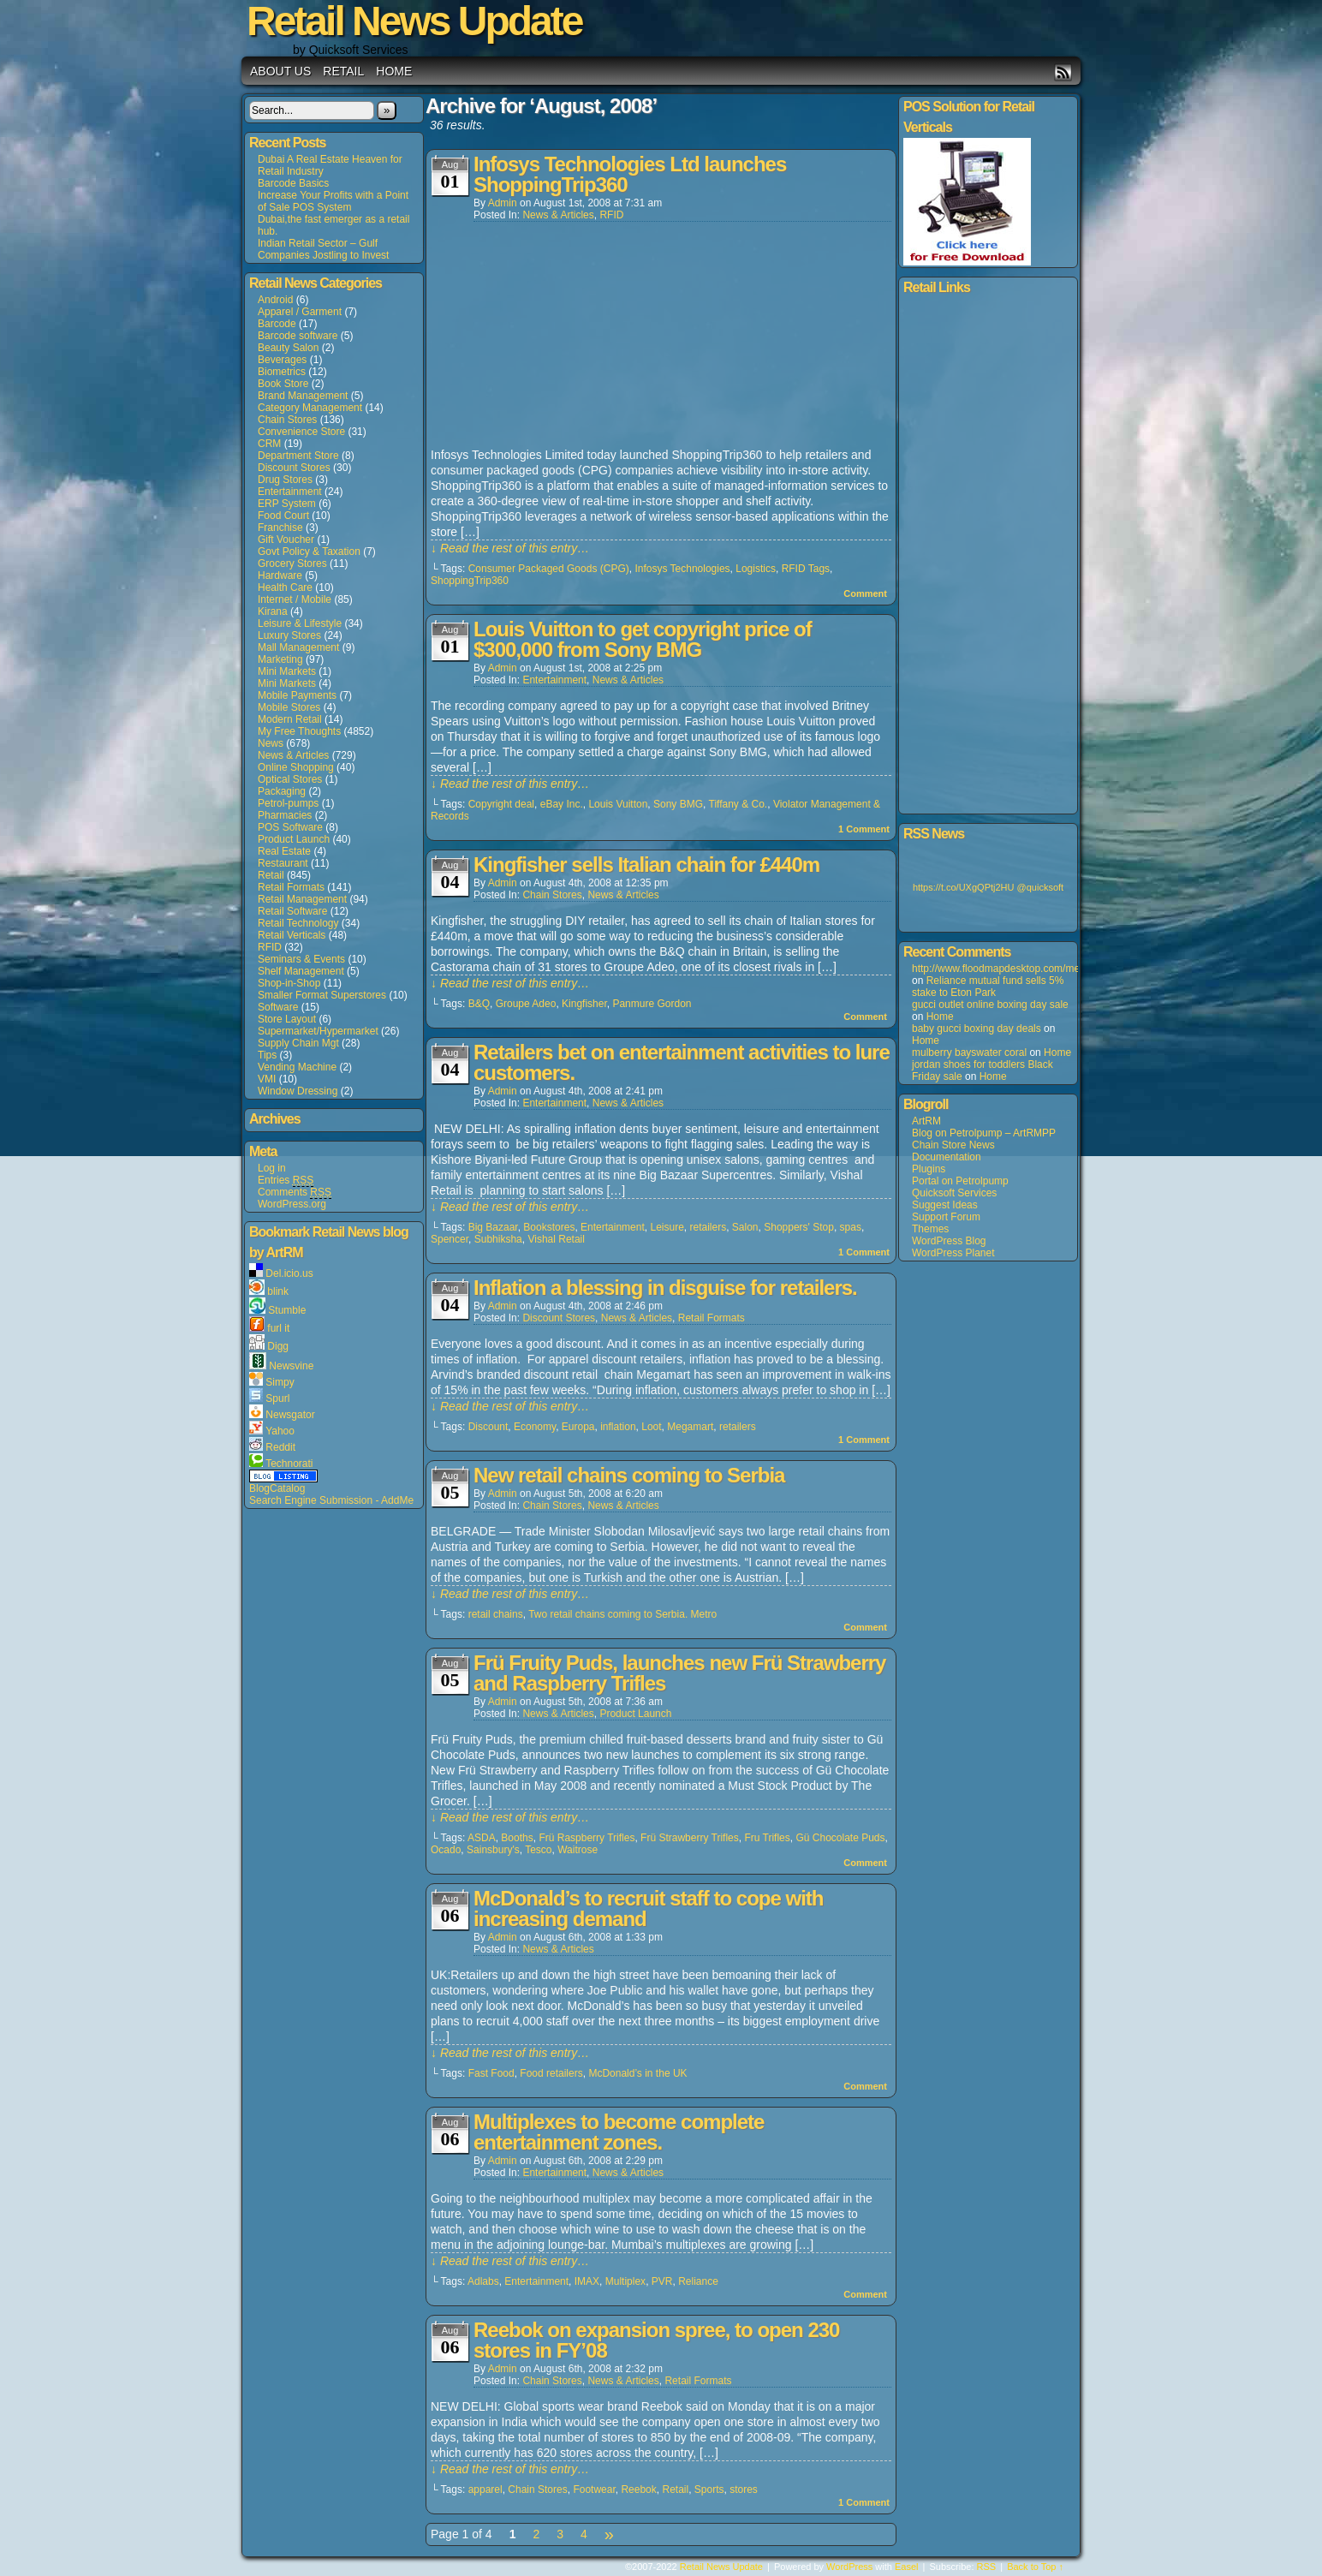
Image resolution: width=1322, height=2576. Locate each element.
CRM (269, 444)
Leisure (666, 1227)
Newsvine (291, 1366)
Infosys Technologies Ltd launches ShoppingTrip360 (629, 174)
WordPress (849, 2566)
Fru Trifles (766, 1838)
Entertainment (290, 492)
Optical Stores (290, 779)
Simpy (279, 1382)
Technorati (289, 1464)
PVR (662, 2281)
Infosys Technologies (681, 569)
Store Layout (287, 1019)
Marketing (280, 659)
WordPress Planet (953, 1253)
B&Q (479, 1004)
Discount (488, 1427)
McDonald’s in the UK (637, 2073)
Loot (651, 1427)
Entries (285, 1180)
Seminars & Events (301, 959)
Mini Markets (287, 671)
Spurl (277, 1398)
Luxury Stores (289, 635)
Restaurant (283, 863)
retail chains (495, 1614)
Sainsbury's (493, 1850)
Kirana (273, 611)
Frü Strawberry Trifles (689, 1838)
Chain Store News (953, 1145)
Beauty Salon (288, 348)
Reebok (638, 2490)
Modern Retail (290, 719)
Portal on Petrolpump (960, 1181)
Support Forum (946, 1217)
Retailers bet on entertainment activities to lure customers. (681, 1062)
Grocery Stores (292, 563)
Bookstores (549, 1227)
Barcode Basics (293, 183)
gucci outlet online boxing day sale (990, 1005)
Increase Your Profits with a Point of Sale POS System (333, 201)
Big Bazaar (493, 1227)
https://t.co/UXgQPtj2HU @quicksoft (988, 887)
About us (280, 71)
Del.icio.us (289, 1273)
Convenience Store (301, 432)
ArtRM (926, 1121)
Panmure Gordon (651, 1004)
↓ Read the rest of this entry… (510, 548)
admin (502, 203)
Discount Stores (294, 468)
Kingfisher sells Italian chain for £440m (646, 864)
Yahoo (280, 1431)
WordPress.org (292, 1204)
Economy (535, 1427)
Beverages (282, 360)
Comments (294, 1192)
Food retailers (551, 2073)
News (270, 743)
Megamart (690, 1427)
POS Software (290, 827)
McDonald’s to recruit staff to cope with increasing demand (648, 1908)
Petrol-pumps (288, 803)
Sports (709, 2490)
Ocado (446, 1850)
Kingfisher (584, 1004)
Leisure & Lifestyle (300, 623)
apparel (485, 2490)
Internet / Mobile (294, 599)
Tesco (538, 1850)
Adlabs (483, 2281)
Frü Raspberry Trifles (586, 1838)
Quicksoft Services (954, 1193)
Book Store (283, 384)
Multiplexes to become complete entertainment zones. (618, 2132)
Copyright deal (501, 804)
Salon (745, 1227)
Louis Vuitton (617, 804)
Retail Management (302, 899)
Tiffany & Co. (738, 804)
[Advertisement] (559, 336)
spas (850, 1227)
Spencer (449, 1239)
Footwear (594, 2490)
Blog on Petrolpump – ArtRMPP (984, 1133)
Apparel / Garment (300, 312)
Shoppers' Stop (799, 1227)
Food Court (283, 516)
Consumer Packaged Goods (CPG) (548, 569)
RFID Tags (806, 569)
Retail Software (292, 911)
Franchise (280, 528)
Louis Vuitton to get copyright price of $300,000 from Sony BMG (642, 639)
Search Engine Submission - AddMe (331, 1500)
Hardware (280, 575)
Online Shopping (296, 767)
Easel (907, 2566)
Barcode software (297, 336)
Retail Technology (298, 923)
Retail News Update (721, 2566)
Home (394, 71)
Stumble (287, 1310)
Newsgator (289, 1415)
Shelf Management (301, 971)
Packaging (282, 791)
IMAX (587, 2281)
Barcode (277, 324)
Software (278, 1007)
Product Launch (294, 839)
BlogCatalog (277, 1488)
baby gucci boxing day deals (976, 1029)
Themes (930, 1229)
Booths (517, 1838)
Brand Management (303, 396)
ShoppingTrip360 (470, 581)
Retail (343, 71)
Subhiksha (498, 1239)
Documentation (946, 1157)
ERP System (287, 504)
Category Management (310, 408)
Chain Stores (287, 420)
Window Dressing (297, 1091)
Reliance (698, 2281)
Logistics (755, 569)
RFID (270, 947)
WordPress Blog (949, 1241)
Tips (267, 1055)
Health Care (285, 587)
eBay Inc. (561, 804)
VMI (267, 1079)
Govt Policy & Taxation (309, 552)
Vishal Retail (555, 1239)
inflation (617, 1427)
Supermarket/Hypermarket (318, 1031)
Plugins (928, 1169)
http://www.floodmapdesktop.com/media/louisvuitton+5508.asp (1054, 969)
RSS (1063, 72)
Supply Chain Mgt (298, 1043)
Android (275, 300)
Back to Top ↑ (1035, 2566)
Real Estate (284, 851)
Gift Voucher (286, 540)
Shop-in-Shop (289, 983)
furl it (278, 1328)
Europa (578, 1427)
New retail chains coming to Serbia (628, 1475)
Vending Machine (297, 1067)
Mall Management (298, 647)
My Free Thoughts (299, 731)
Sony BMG (678, 804)
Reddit (280, 1447)
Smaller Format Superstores (322, 995)
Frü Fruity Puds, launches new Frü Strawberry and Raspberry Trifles (679, 1673)
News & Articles (293, 755)
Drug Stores (285, 480)
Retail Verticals (291, 935)
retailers (707, 1227)
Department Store (298, 456)
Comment (865, 593)
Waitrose (577, 1850)
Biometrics (282, 372)
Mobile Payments (297, 695)
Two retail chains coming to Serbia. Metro (622, 1614)
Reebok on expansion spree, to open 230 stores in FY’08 (656, 2340)
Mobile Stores (289, 707)
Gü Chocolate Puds (839, 1838)
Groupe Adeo (526, 1004)
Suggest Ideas (945, 1205)
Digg (278, 1346)
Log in (272, 1168)
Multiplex (625, 2281)
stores (743, 2490)
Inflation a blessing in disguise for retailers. (665, 1287)
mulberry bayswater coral (969, 1052)
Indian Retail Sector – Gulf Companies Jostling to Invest (323, 249)
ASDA (481, 1838)
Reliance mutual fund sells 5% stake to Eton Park (987, 987)
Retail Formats (291, 887)
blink (278, 1291)
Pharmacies (285, 815)
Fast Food (491, 2073)
